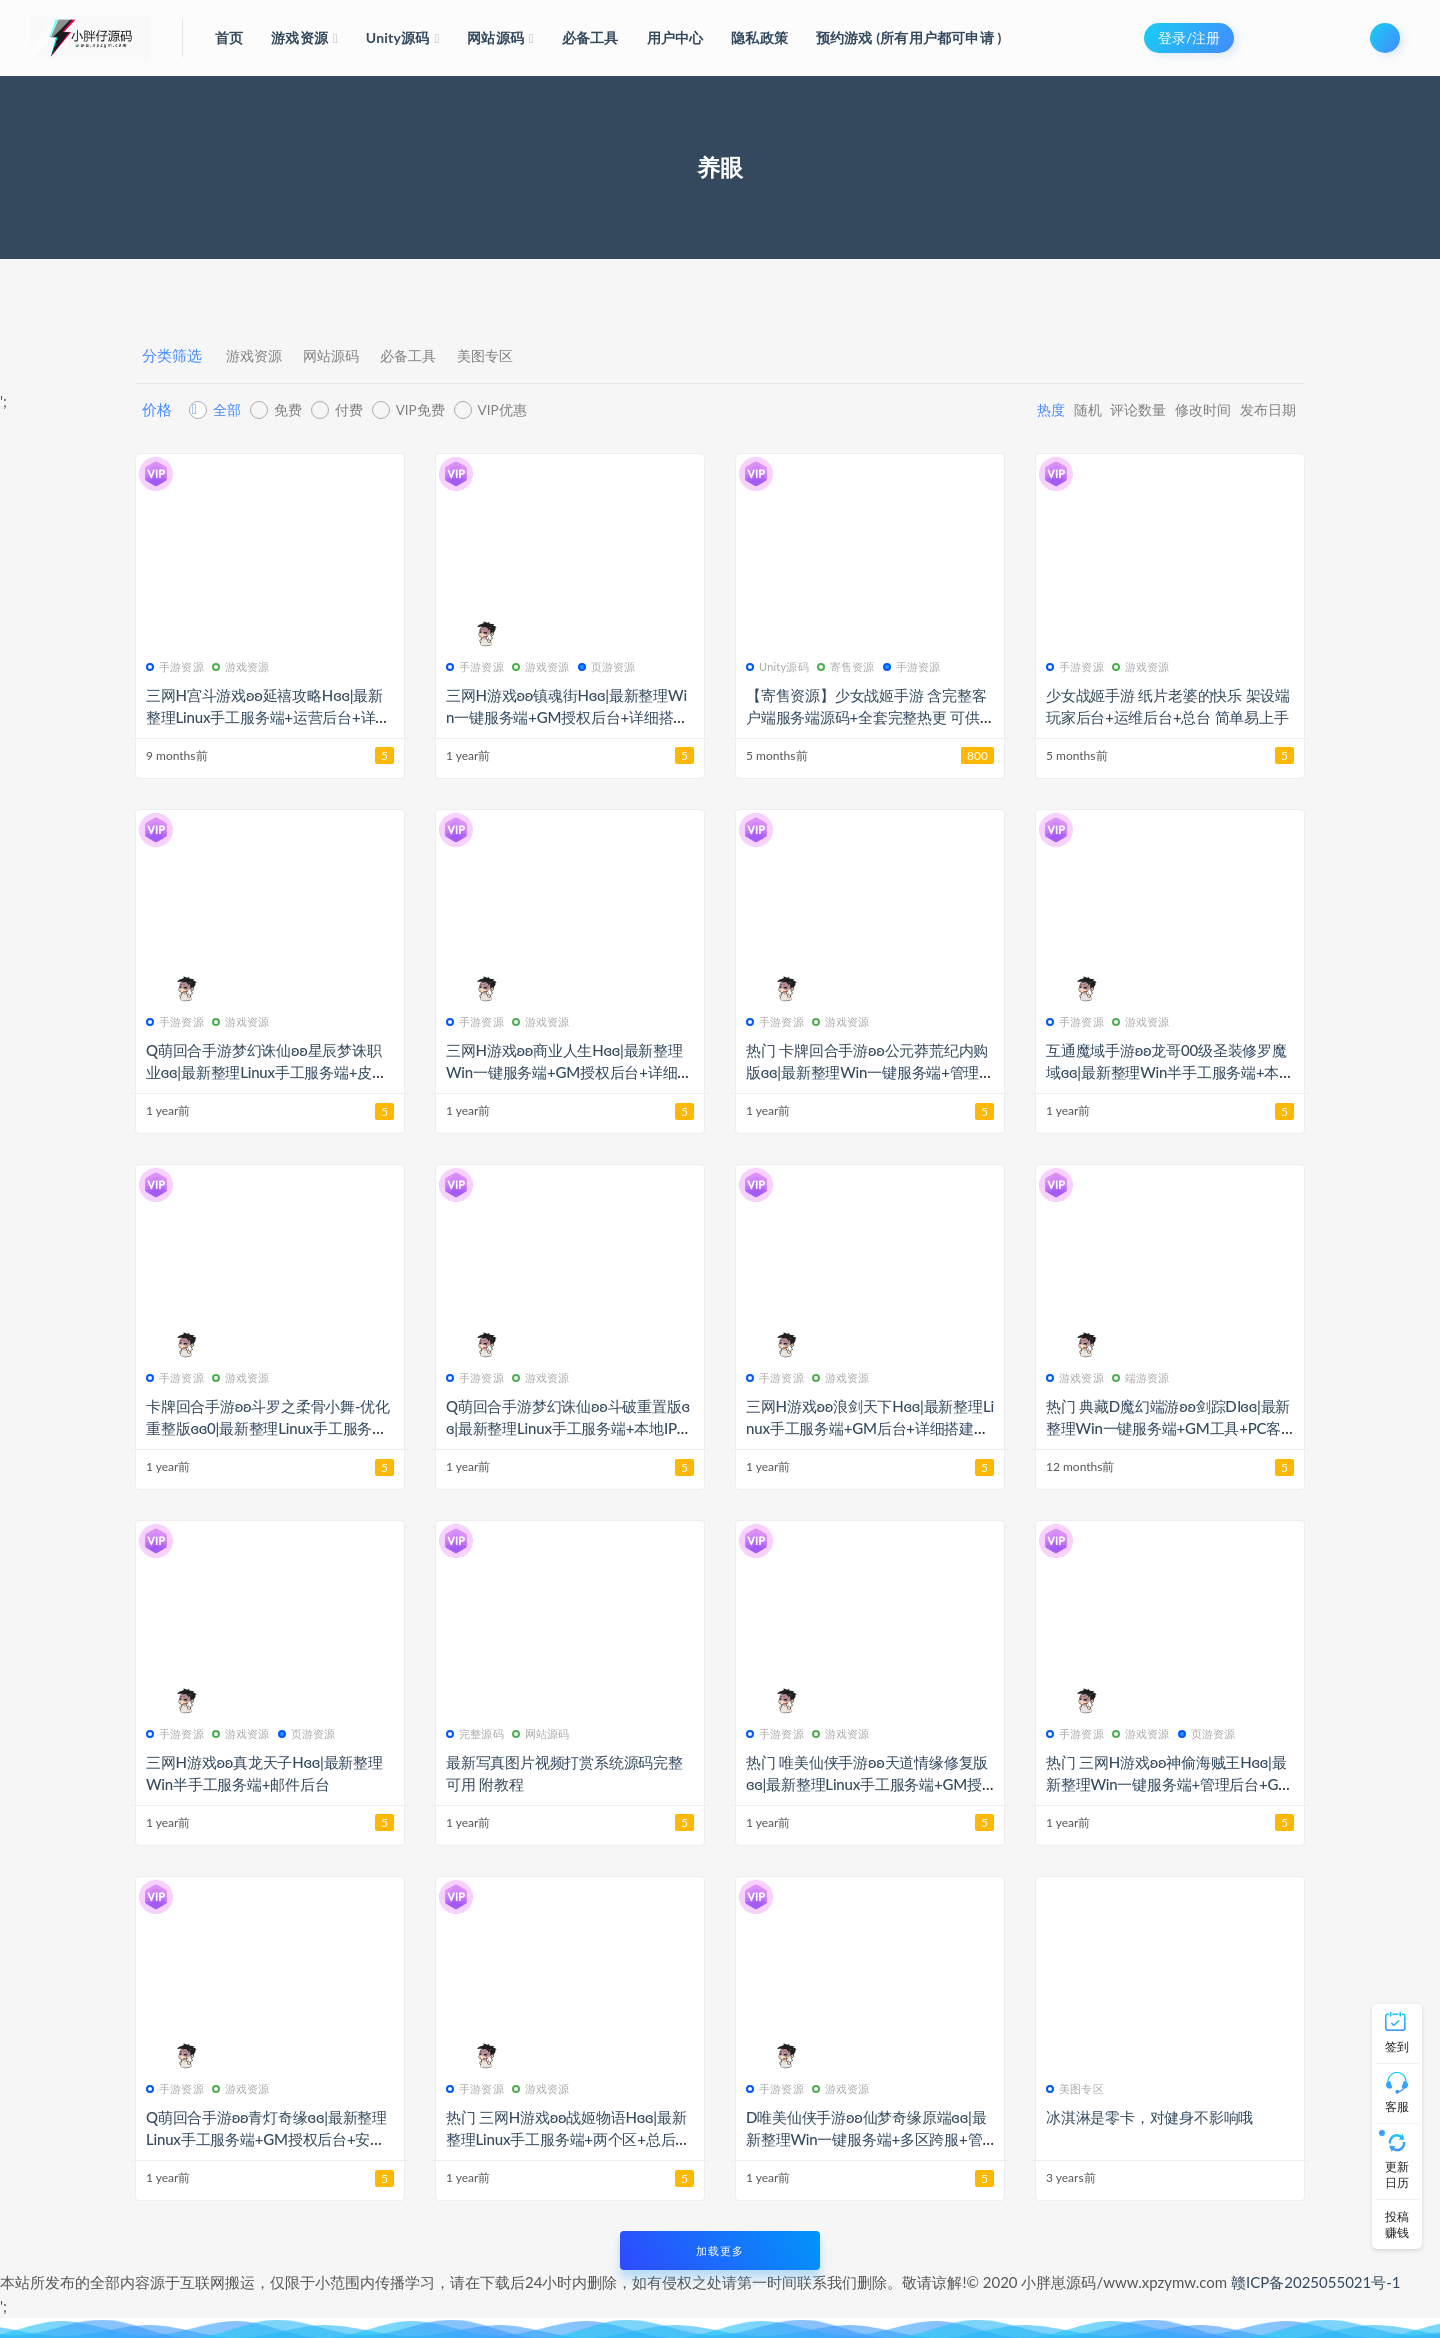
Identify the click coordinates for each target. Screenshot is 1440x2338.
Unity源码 (777, 666)
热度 (980, 410)
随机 (1030, 410)
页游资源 (607, 666)
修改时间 (1175, 410)
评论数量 (1095, 410)
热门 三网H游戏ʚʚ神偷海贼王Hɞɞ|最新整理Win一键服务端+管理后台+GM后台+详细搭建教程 (1169, 1784)
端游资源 (1141, 1377)
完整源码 (475, 1733)
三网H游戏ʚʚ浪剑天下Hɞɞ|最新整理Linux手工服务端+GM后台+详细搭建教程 (869, 1428)
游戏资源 (260, 356)
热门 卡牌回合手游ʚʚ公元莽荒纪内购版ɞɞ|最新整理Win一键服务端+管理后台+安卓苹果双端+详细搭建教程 (867, 1072)
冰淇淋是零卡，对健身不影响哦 (1149, 2117)
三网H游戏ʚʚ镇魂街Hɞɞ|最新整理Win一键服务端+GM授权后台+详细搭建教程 (567, 717)
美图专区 (536, 356)
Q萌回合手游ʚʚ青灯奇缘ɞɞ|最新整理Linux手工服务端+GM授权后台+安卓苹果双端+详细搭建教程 (266, 2139)
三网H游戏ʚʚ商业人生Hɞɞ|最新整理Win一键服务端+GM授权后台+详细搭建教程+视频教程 (569, 1072)
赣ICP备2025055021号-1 (1316, 2282)
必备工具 (444, 356)
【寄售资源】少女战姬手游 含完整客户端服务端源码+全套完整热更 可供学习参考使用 (866, 717)
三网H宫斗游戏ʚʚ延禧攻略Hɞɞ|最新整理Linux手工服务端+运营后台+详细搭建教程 (268, 717)
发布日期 (1255, 410)
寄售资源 (846, 666)
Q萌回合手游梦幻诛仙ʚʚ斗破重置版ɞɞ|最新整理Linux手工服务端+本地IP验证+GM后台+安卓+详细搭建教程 (569, 1428)
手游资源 (175, 666)
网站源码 (352, 356)
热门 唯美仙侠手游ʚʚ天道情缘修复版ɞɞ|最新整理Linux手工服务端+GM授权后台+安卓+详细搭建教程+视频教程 (870, 1784)
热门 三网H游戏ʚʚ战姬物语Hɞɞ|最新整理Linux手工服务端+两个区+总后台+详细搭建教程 (568, 2139)
